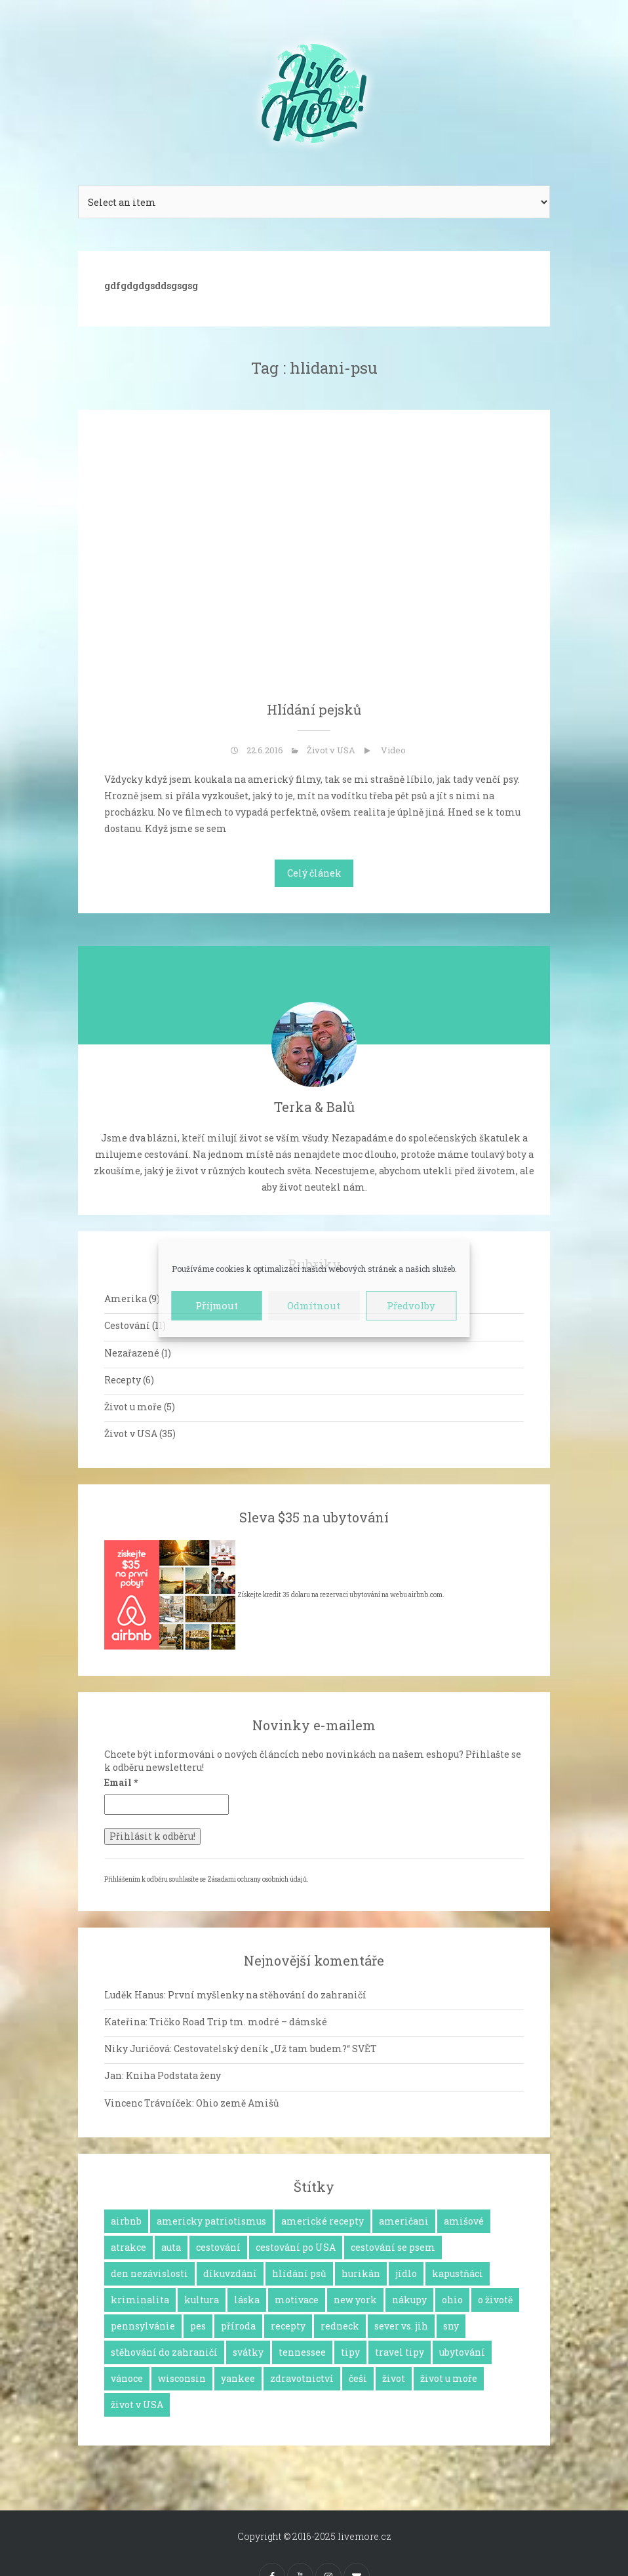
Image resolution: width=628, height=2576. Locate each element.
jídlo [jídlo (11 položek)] (406, 2273)
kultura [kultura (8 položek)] (201, 2299)
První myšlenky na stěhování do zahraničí (267, 1995)
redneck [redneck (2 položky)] (340, 2326)
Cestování (127, 1325)
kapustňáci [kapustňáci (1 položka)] (457, 2273)
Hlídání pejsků (314, 709)
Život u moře (133, 1406)
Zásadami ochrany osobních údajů (257, 1879)
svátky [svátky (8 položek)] (248, 2352)
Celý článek (314, 873)
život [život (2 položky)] (393, 2378)
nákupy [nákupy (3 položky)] (409, 2299)
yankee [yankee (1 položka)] (238, 2378)
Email (121, 1782)
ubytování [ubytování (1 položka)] (462, 2352)
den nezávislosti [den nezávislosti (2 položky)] (149, 2273)
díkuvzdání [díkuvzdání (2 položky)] (230, 2273)
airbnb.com (425, 1595)
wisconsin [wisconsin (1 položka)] (182, 2378)
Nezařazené (131, 1353)
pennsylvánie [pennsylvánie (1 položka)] (143, 2326)
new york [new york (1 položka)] (355, 2299)
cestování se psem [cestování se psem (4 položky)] (393, 2247)
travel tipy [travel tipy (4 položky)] (399, 2352)
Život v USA (331, 750)
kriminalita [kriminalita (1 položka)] (140, 2299)
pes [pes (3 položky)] (198, 2326)
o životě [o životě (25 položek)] (495, 2299)
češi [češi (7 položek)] (358, 2378)
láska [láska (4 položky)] (247, 2299)
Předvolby (411, 1305)
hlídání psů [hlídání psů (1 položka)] (299, 2273)
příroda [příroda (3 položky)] (238, 2326)
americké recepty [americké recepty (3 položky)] (322, 2221)
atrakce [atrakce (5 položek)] (128, 2247)
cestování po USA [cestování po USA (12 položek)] (296, 2247)
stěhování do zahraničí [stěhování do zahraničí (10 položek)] (164, 2352)
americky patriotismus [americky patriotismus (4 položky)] (211, 2221)
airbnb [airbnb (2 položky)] (126, 2221)
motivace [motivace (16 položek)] (297, 2299)
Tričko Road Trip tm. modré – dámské (238, 2021)
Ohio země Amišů (237, 2103)
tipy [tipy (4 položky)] (350, 2352)
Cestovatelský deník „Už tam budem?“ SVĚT (275, 2048)
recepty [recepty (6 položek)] (288, 2326)
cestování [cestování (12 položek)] (218, 2247)
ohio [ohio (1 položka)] (452, 2299)
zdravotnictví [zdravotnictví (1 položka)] (302, 2378)
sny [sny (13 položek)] (451, 2326)
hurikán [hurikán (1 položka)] (361, 2273)
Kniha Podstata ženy (173, 2075)
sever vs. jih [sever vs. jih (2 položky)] (401, 2326)
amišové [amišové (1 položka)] (464, 2221)
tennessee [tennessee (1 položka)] (302, 2352)
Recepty (122, 1380)
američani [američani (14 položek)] (404, 2221)
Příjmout (216, 1305)
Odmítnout (313, 1305)
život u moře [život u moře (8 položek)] (448, 2378)
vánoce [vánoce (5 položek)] (127, 2378)
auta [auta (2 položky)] (171, 2247)
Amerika (125, 1298)
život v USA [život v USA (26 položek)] (137, 2404)
